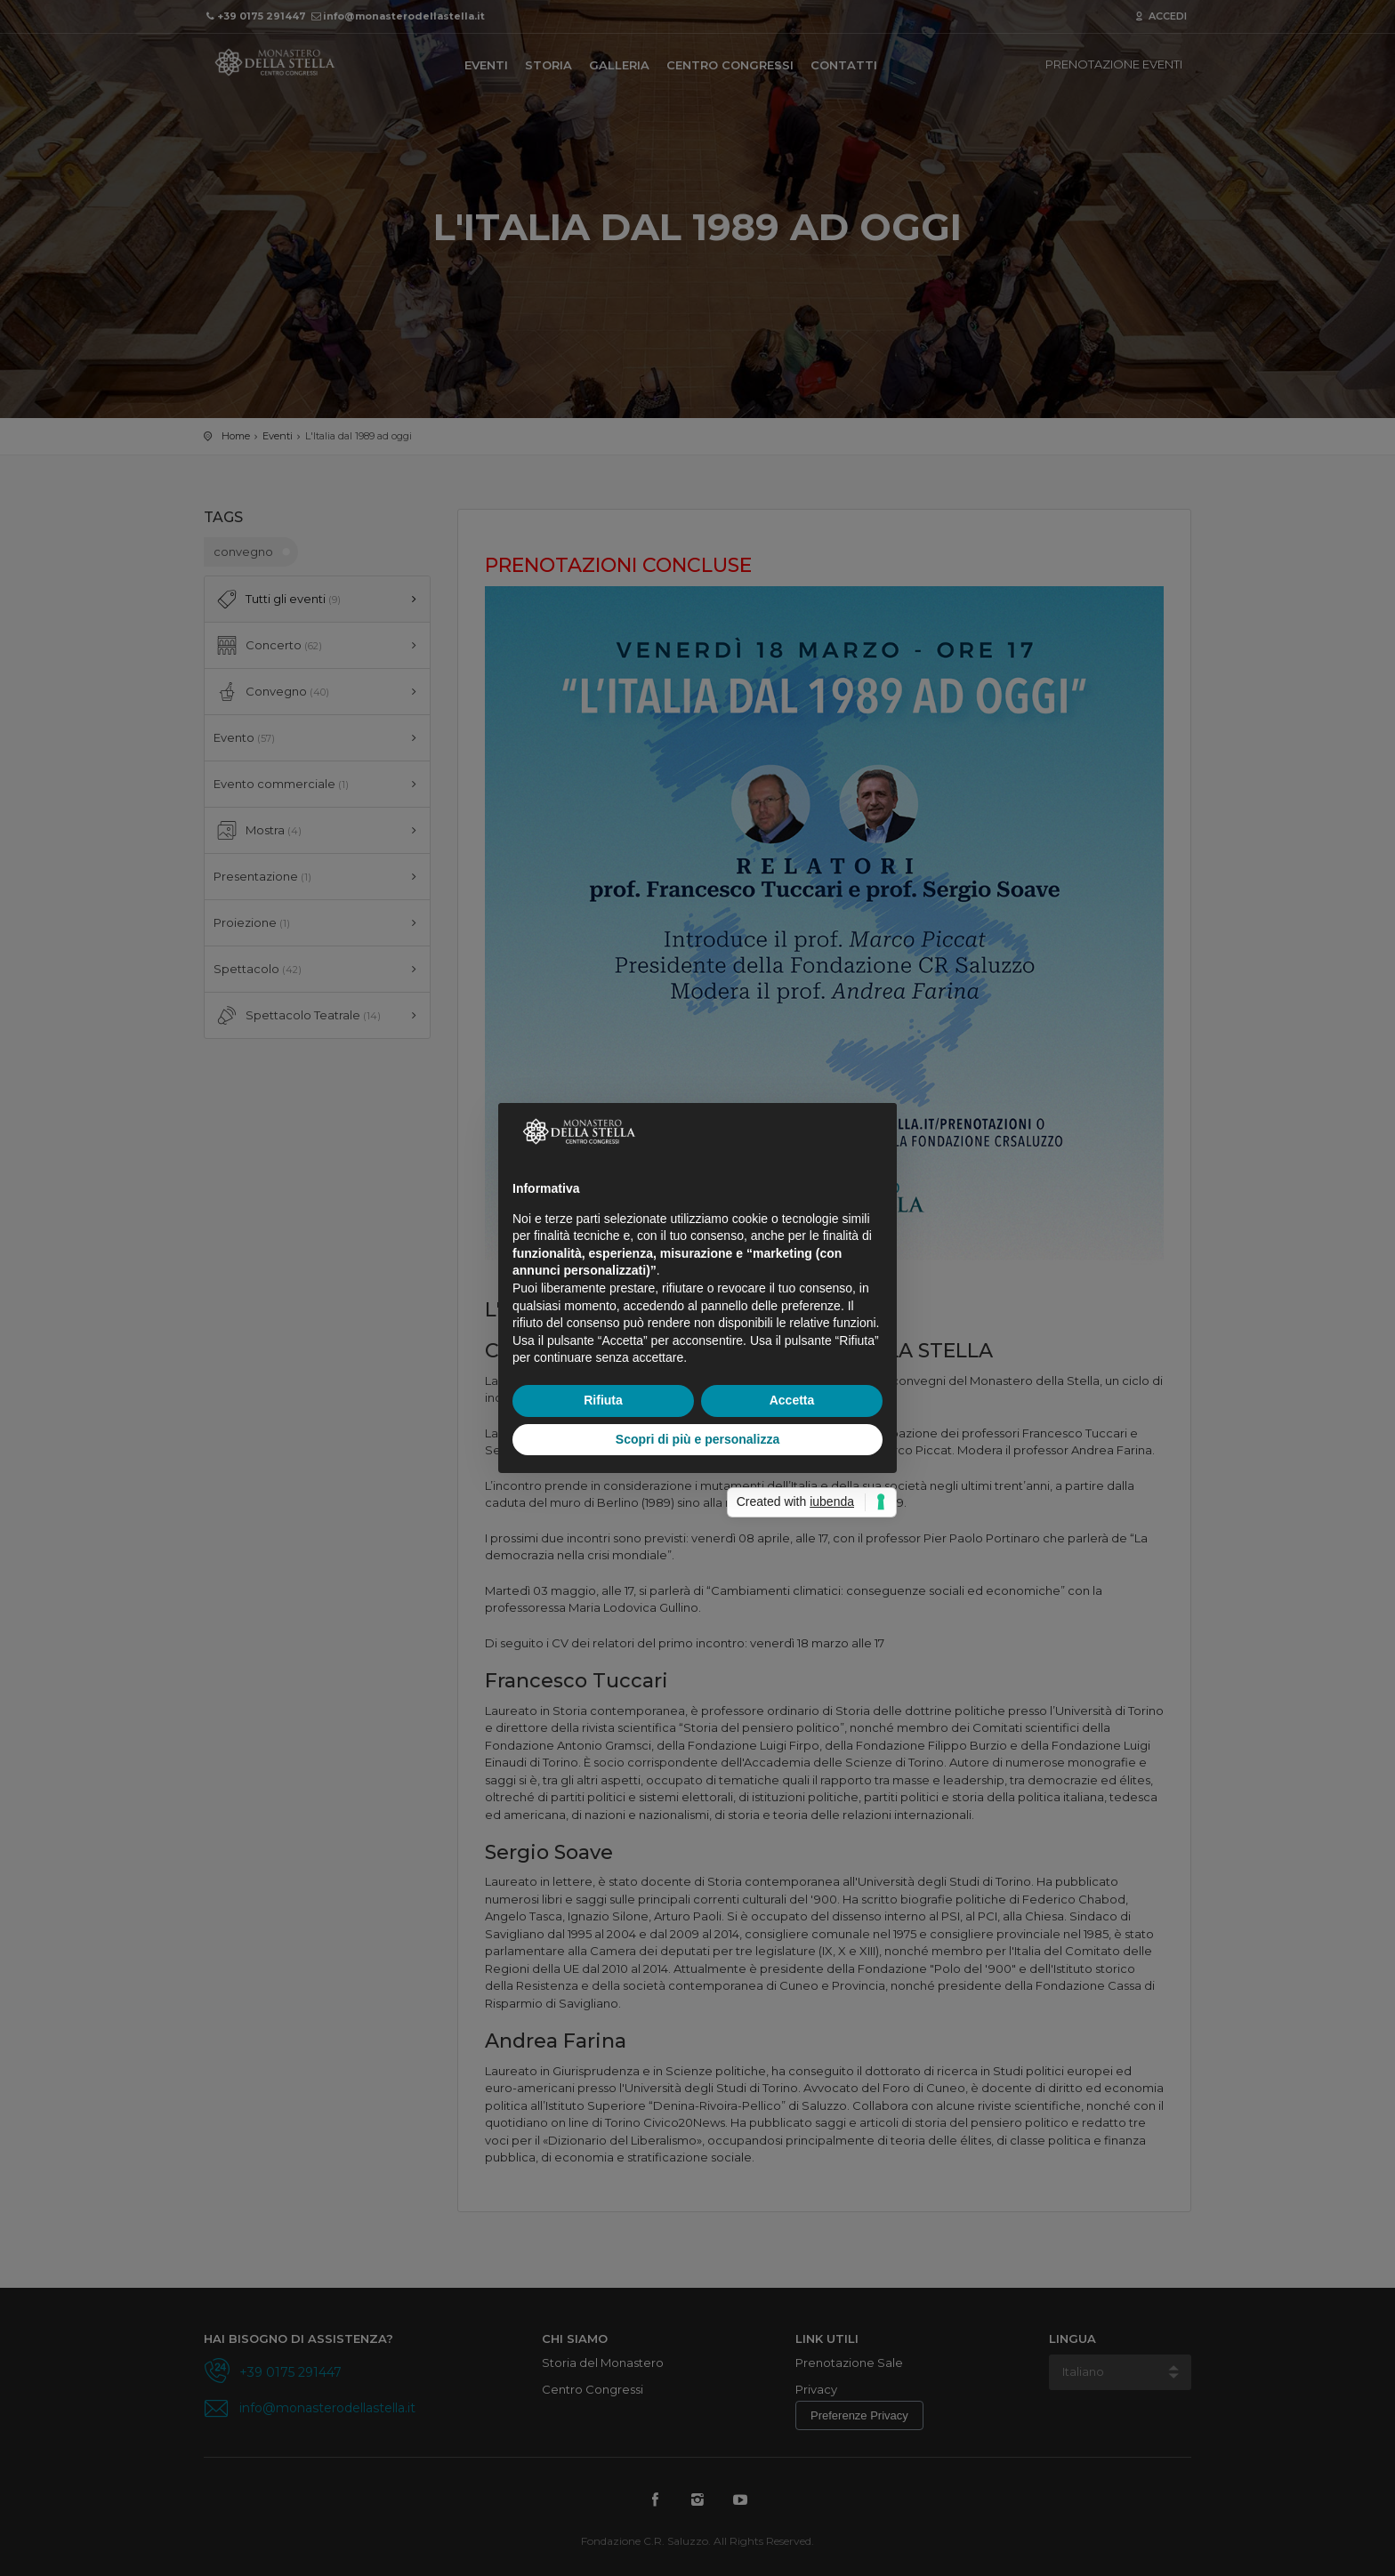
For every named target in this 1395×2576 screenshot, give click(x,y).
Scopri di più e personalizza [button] (697, 1439)
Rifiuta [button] (603, 1400)
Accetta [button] (792, 1400)
